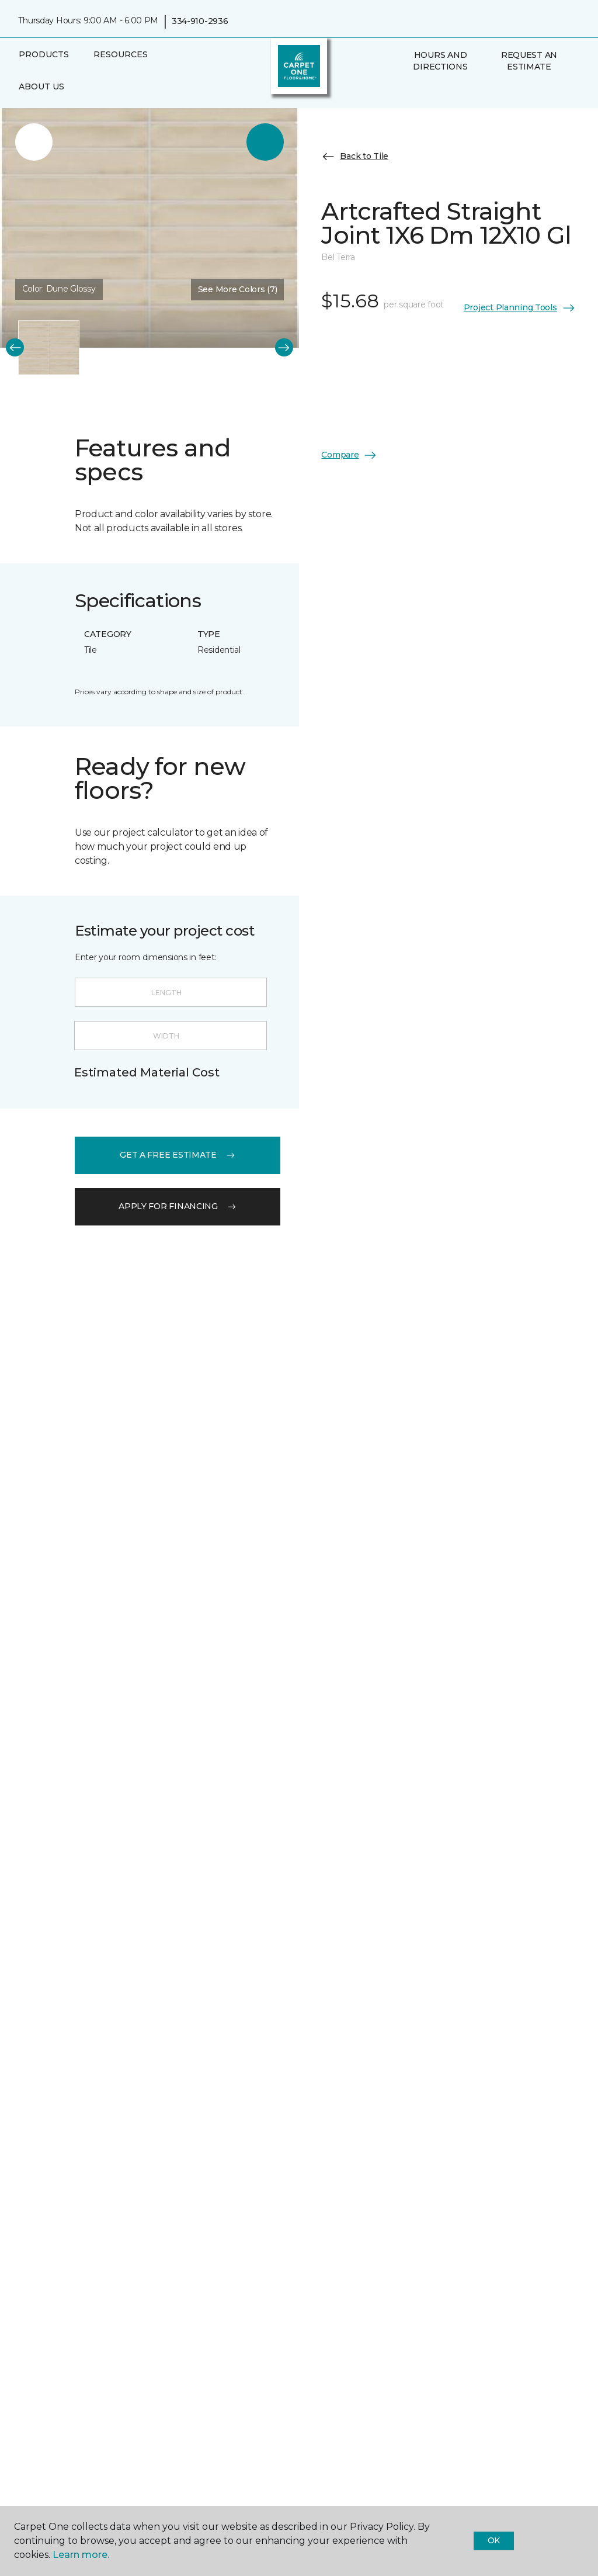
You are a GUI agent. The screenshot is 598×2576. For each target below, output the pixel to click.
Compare (349, 455)
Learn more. (81, 2554)
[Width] (170, 1035)
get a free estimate (177, 1154)
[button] (405, 92)
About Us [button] (41, 86)
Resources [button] (120, 54)
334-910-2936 (200, 21)
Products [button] (44, 54)
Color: (59, 288)
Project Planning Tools (520, 308)
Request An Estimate (529, 61)
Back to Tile (354, 157)
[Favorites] (419, 92)
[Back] (15, 347)
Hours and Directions (440, 61)
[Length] (171, 992)
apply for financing (178, 1206)
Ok (494, 2540)
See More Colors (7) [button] (237, 289)
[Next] (284, 347)
